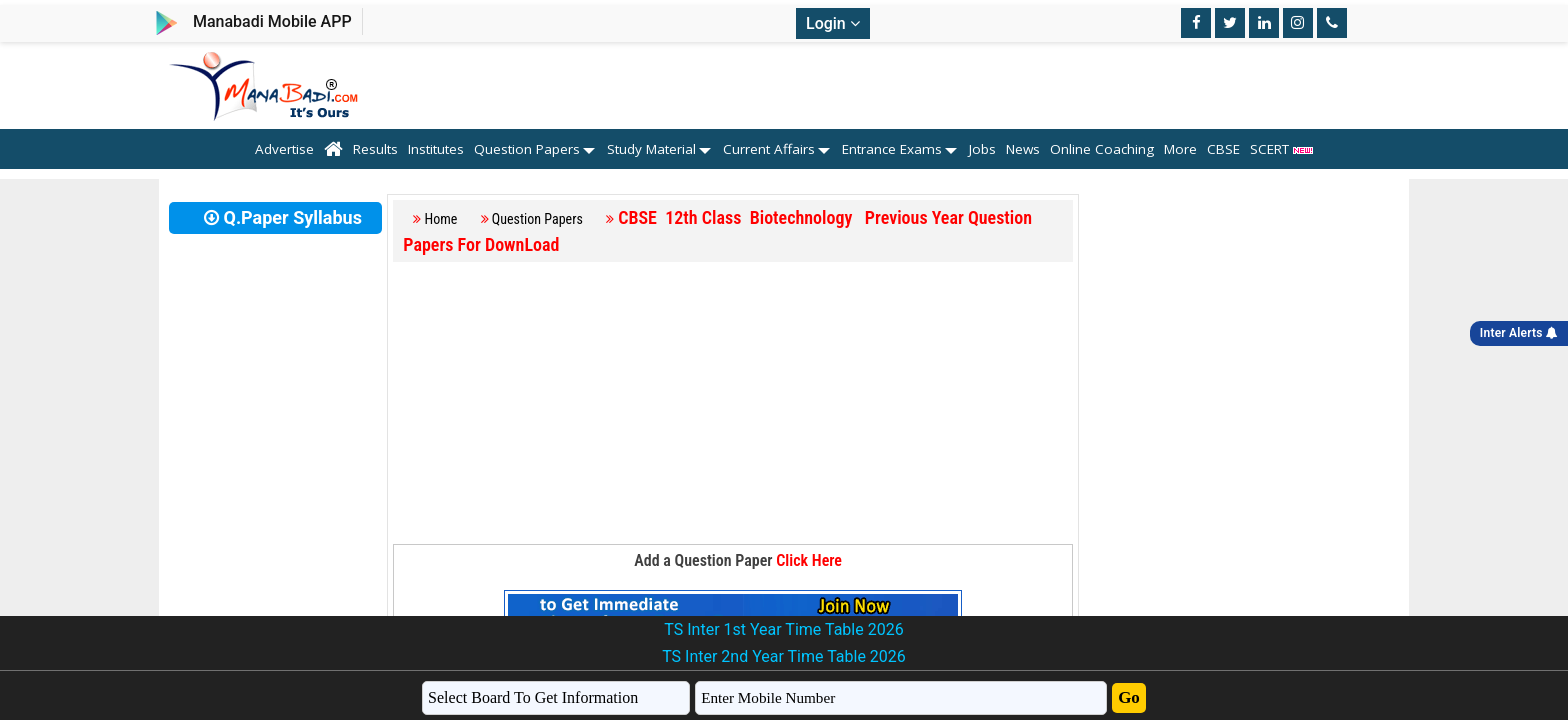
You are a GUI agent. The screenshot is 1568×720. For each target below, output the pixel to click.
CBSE (1223, 149)
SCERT (1281, 149)
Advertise (284, 149)
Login (833, 23)
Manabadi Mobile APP (272, 21)
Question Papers (527, 149)
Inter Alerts (1519, 333)
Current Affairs (769, 149)
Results (375, 149)
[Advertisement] (733, 404)
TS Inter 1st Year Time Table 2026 (783, 629)
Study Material (651, 149)
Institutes (436, 149)
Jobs (982, 149)
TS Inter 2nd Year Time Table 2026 (784, 656)
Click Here (809, 560)
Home (441, 219)
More (1180, 149)
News (1023, 149)
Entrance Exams (892, 149)
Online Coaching (1102, 149)
